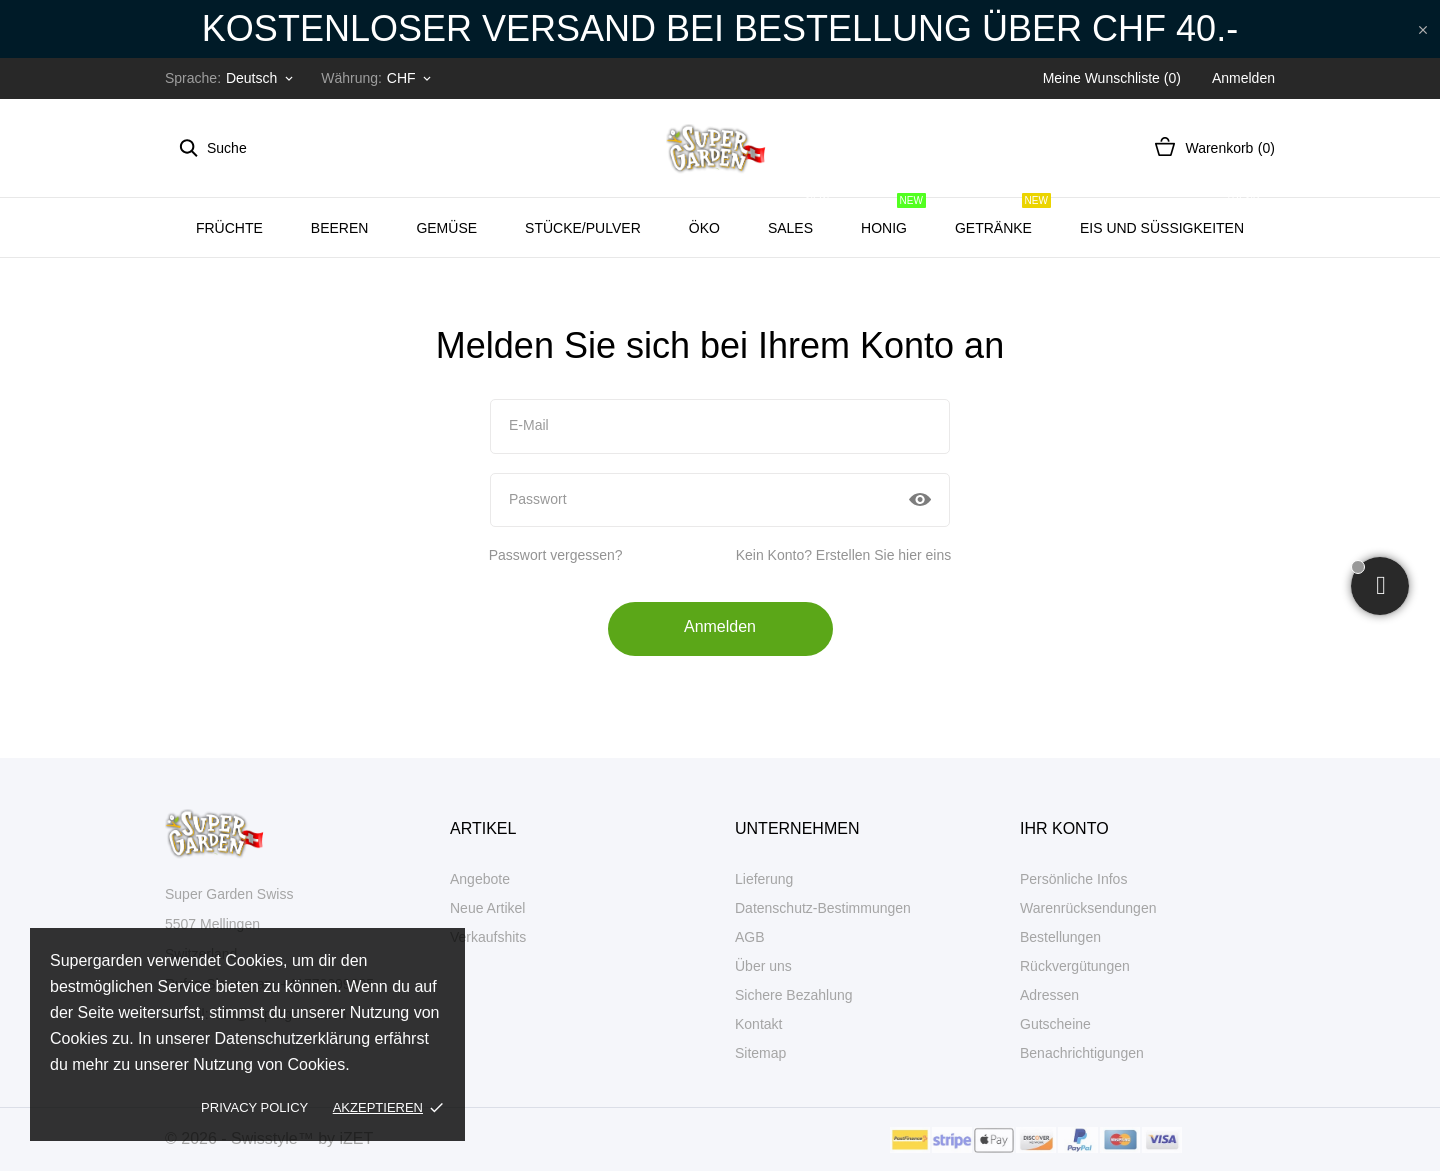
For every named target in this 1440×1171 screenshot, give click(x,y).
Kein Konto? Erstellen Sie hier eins (844, 555)
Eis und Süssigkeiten (1171, 217)
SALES (800, 217)
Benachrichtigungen (1082, 1053)
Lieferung (764, 879)
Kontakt (758, 1024)
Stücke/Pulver (583, 228)
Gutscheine (1055, 1024)
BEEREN (340, 228)
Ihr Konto (1064, 828)
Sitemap (760, 1053)
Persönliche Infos (1073, 879)
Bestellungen (1060, 937)
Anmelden (720, 626)
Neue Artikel (487, 908)
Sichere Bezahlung (794, 995)
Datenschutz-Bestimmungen (823, 908)
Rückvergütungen (1075, 966)
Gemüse (446, 228)
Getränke (1003, 217)
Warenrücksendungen (1088, 908)
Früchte (229, 228)
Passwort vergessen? (556, 555)
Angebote (480, 879)
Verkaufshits (488, 937)
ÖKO (704, 228)
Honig (893, 217)
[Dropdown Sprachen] (261, 78)
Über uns (763, 966)
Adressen (1049, 995)
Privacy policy (254, 1107)
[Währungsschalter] (411, 78)
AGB (750, 937)
